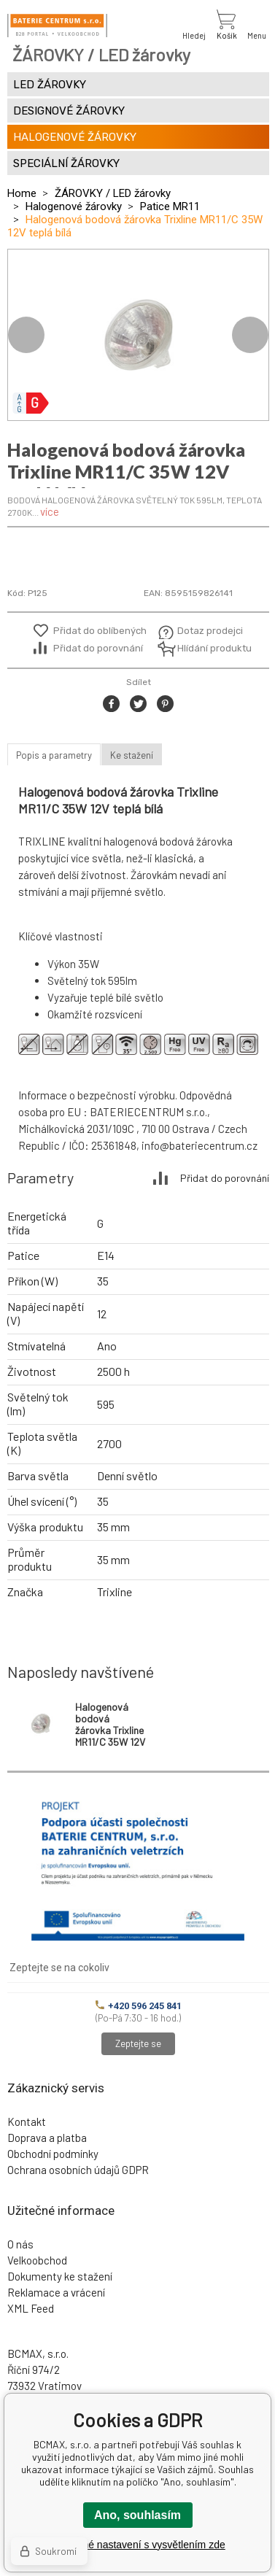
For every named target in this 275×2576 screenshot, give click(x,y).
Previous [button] (26, 335)
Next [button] (250, 335)
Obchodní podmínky (52, 2153)
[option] (138, 335)
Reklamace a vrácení (56, 2292)
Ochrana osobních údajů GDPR (78, 2169)
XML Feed (30, 2308)
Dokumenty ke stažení (59, 2276)
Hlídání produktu (212, 648)
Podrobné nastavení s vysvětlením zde (137, 2544)
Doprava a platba (47, 2137)
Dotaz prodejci (210, 630)
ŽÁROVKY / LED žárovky (113, 193)
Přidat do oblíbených (100, 630)
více (49, 511)
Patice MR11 (170, 206)
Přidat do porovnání (98, 648)
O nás (20, 2244)
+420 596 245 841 (139, 2005)
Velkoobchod (37, 2260)
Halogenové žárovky (74, 206)
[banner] (57, 25)
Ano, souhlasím (137, 2515)
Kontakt (26, 2121)
